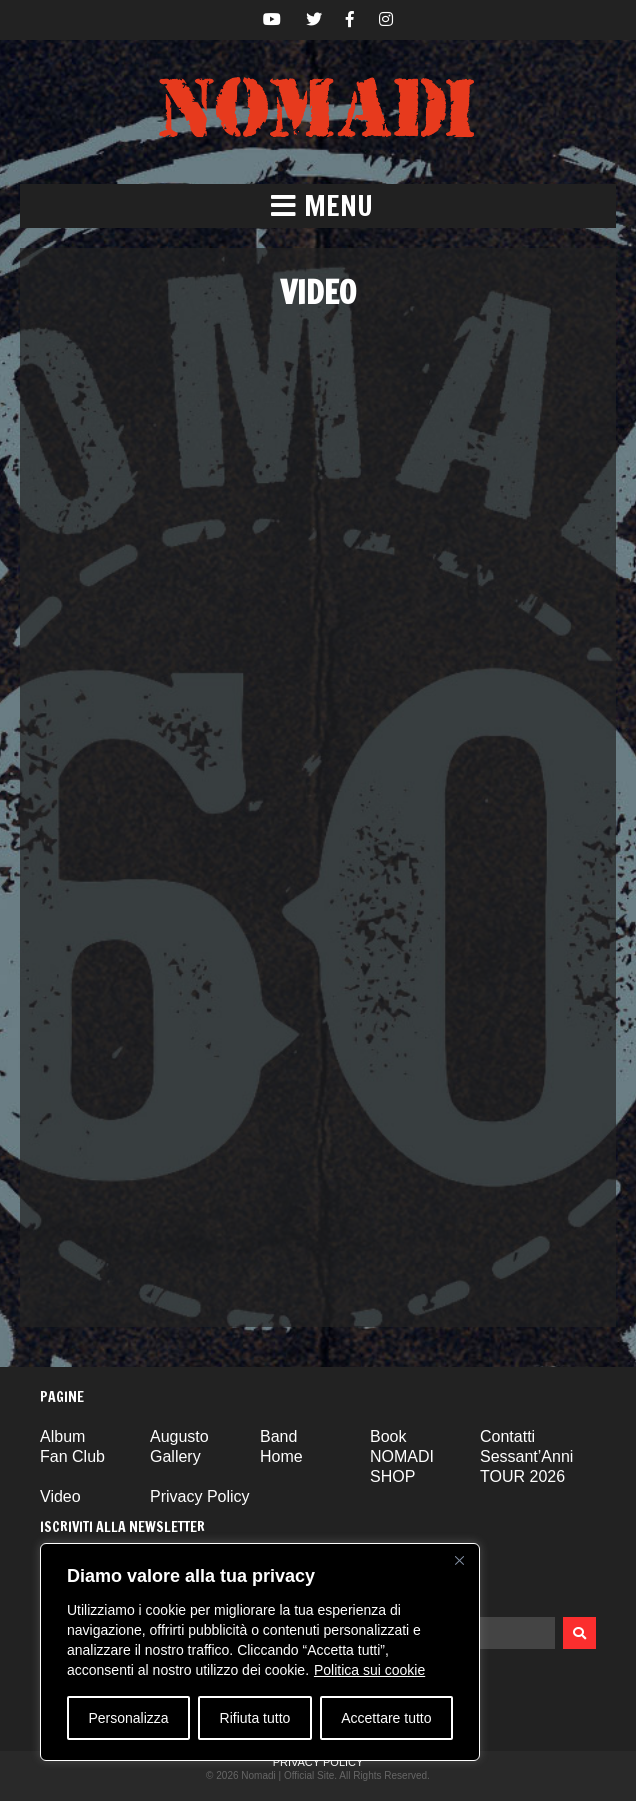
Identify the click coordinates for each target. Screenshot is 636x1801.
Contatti (507, 1436)
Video (60, 1496)
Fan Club (72, 1456)
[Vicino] (459, 1560)
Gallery (175, 1456)
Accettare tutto (386, 1718)
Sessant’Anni (526, 1456)
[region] (260, 1652)
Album (62, 1436)
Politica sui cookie (369, 1670)
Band (278, 1436)
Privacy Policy (200, 1496)
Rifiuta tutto (255, 1718)
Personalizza (128, 1718)
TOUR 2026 (522, 1476)
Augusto (179, 1436)
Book (388, 1436)
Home (281, 1456)
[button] (318, 206)
